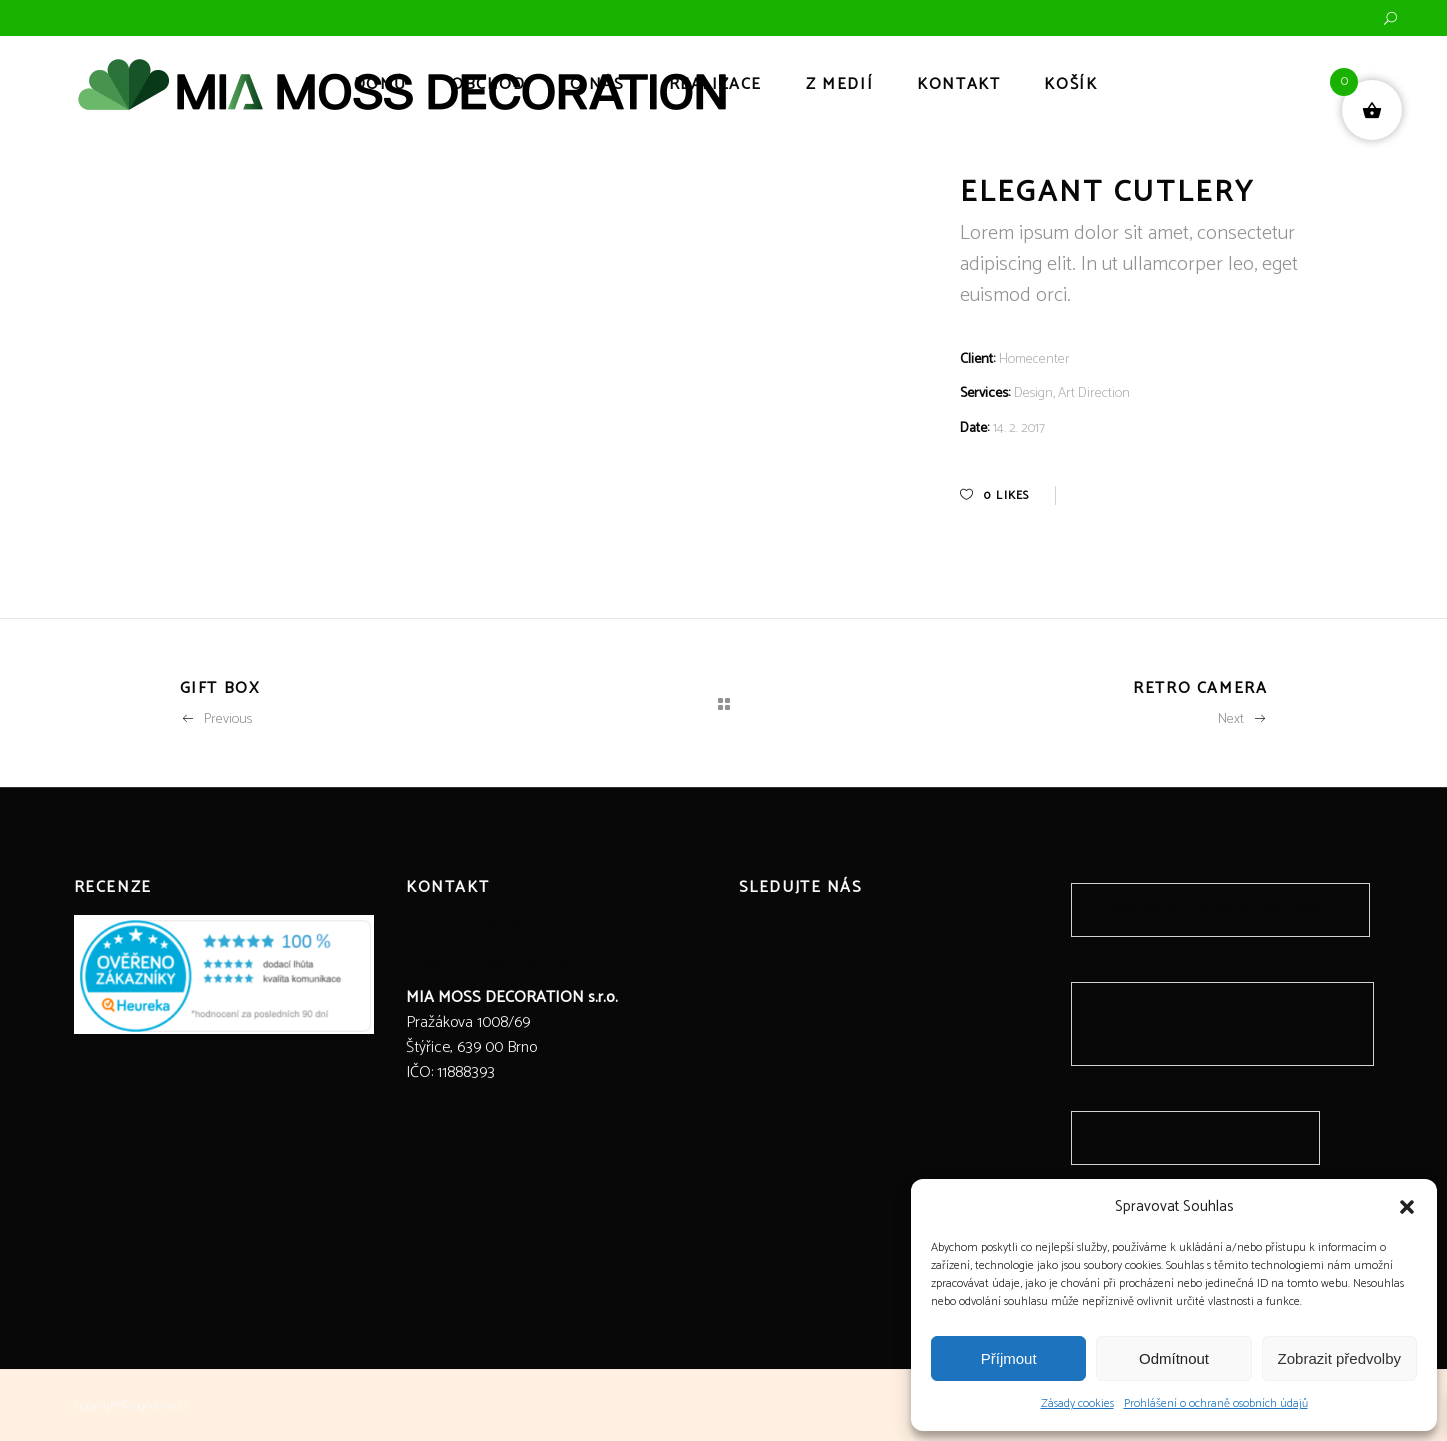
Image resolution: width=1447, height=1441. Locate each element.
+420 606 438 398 (465, 927)
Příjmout (1009, 1358)
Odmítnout (1174, 1358)
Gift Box (220, 688)
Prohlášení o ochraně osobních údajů (1216, 1403)
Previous (216, 719)
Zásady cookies (1077, 1403)
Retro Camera (1200, 688)
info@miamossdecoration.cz (496, 962)
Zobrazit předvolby (1339, 1358)
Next (1243, 719)
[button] (1407, 1207)
